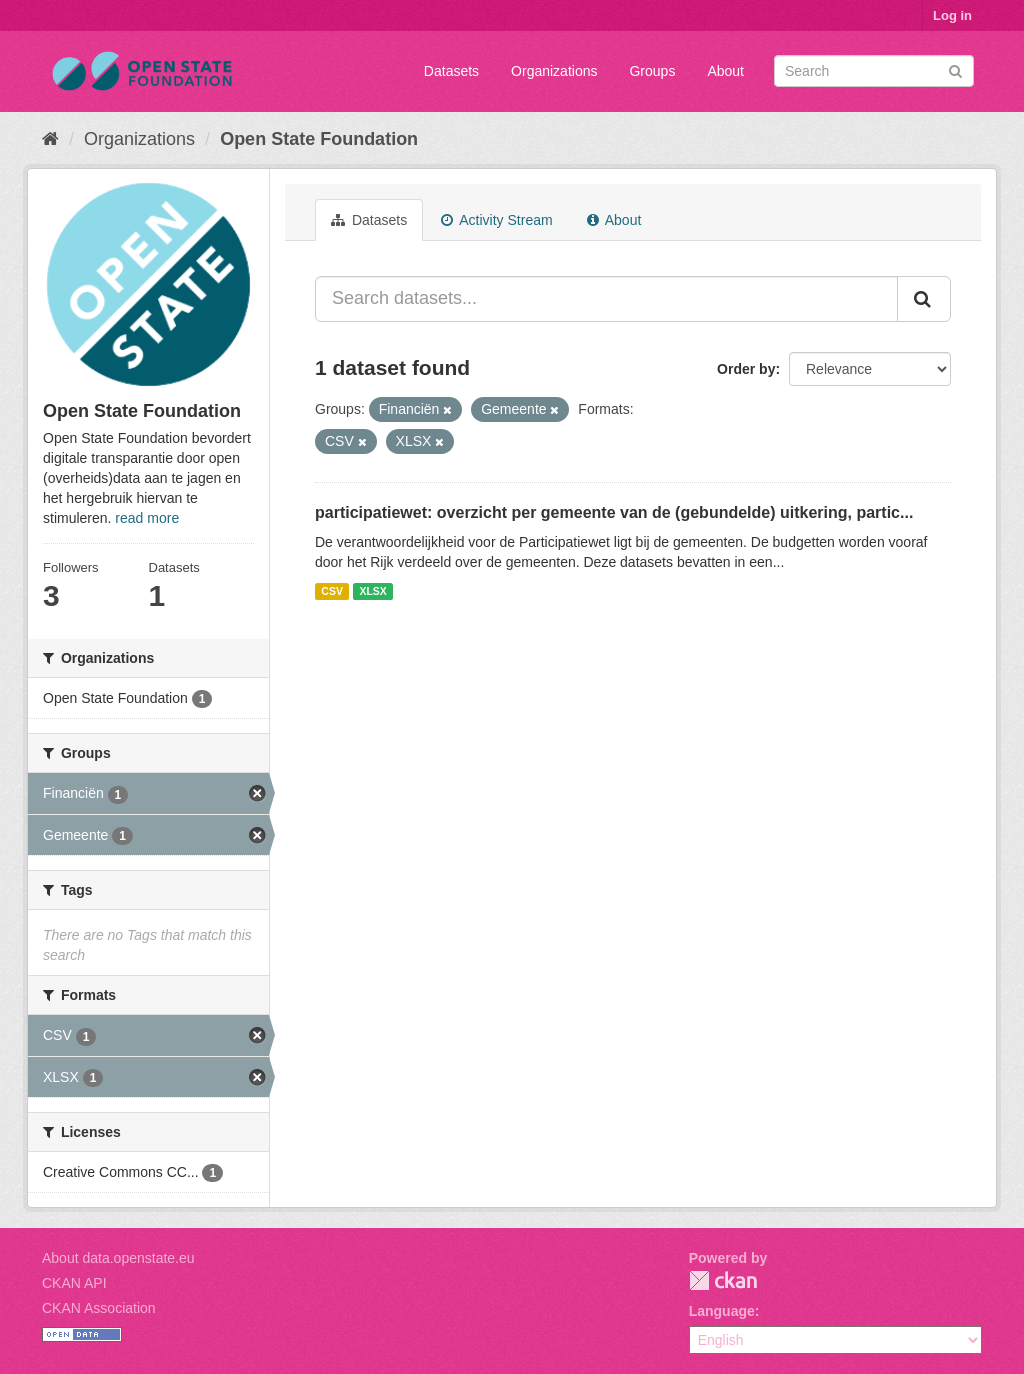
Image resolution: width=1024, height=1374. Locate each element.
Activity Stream (496, 220)
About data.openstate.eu (118, 1258)
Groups (652, 71)
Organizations (554, 71)
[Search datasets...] (606, 299)
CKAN (723, 1280)
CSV (332, 591)
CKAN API (74, 1283)
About (725, 71)
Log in (952, 15)
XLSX (372, 591)
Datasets (451, 71)
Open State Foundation (319, 139)
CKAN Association (99, 1308)
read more (147, 518)
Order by (746, 369)
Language (722, 1311)
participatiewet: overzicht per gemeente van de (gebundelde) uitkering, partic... (614, 512)
